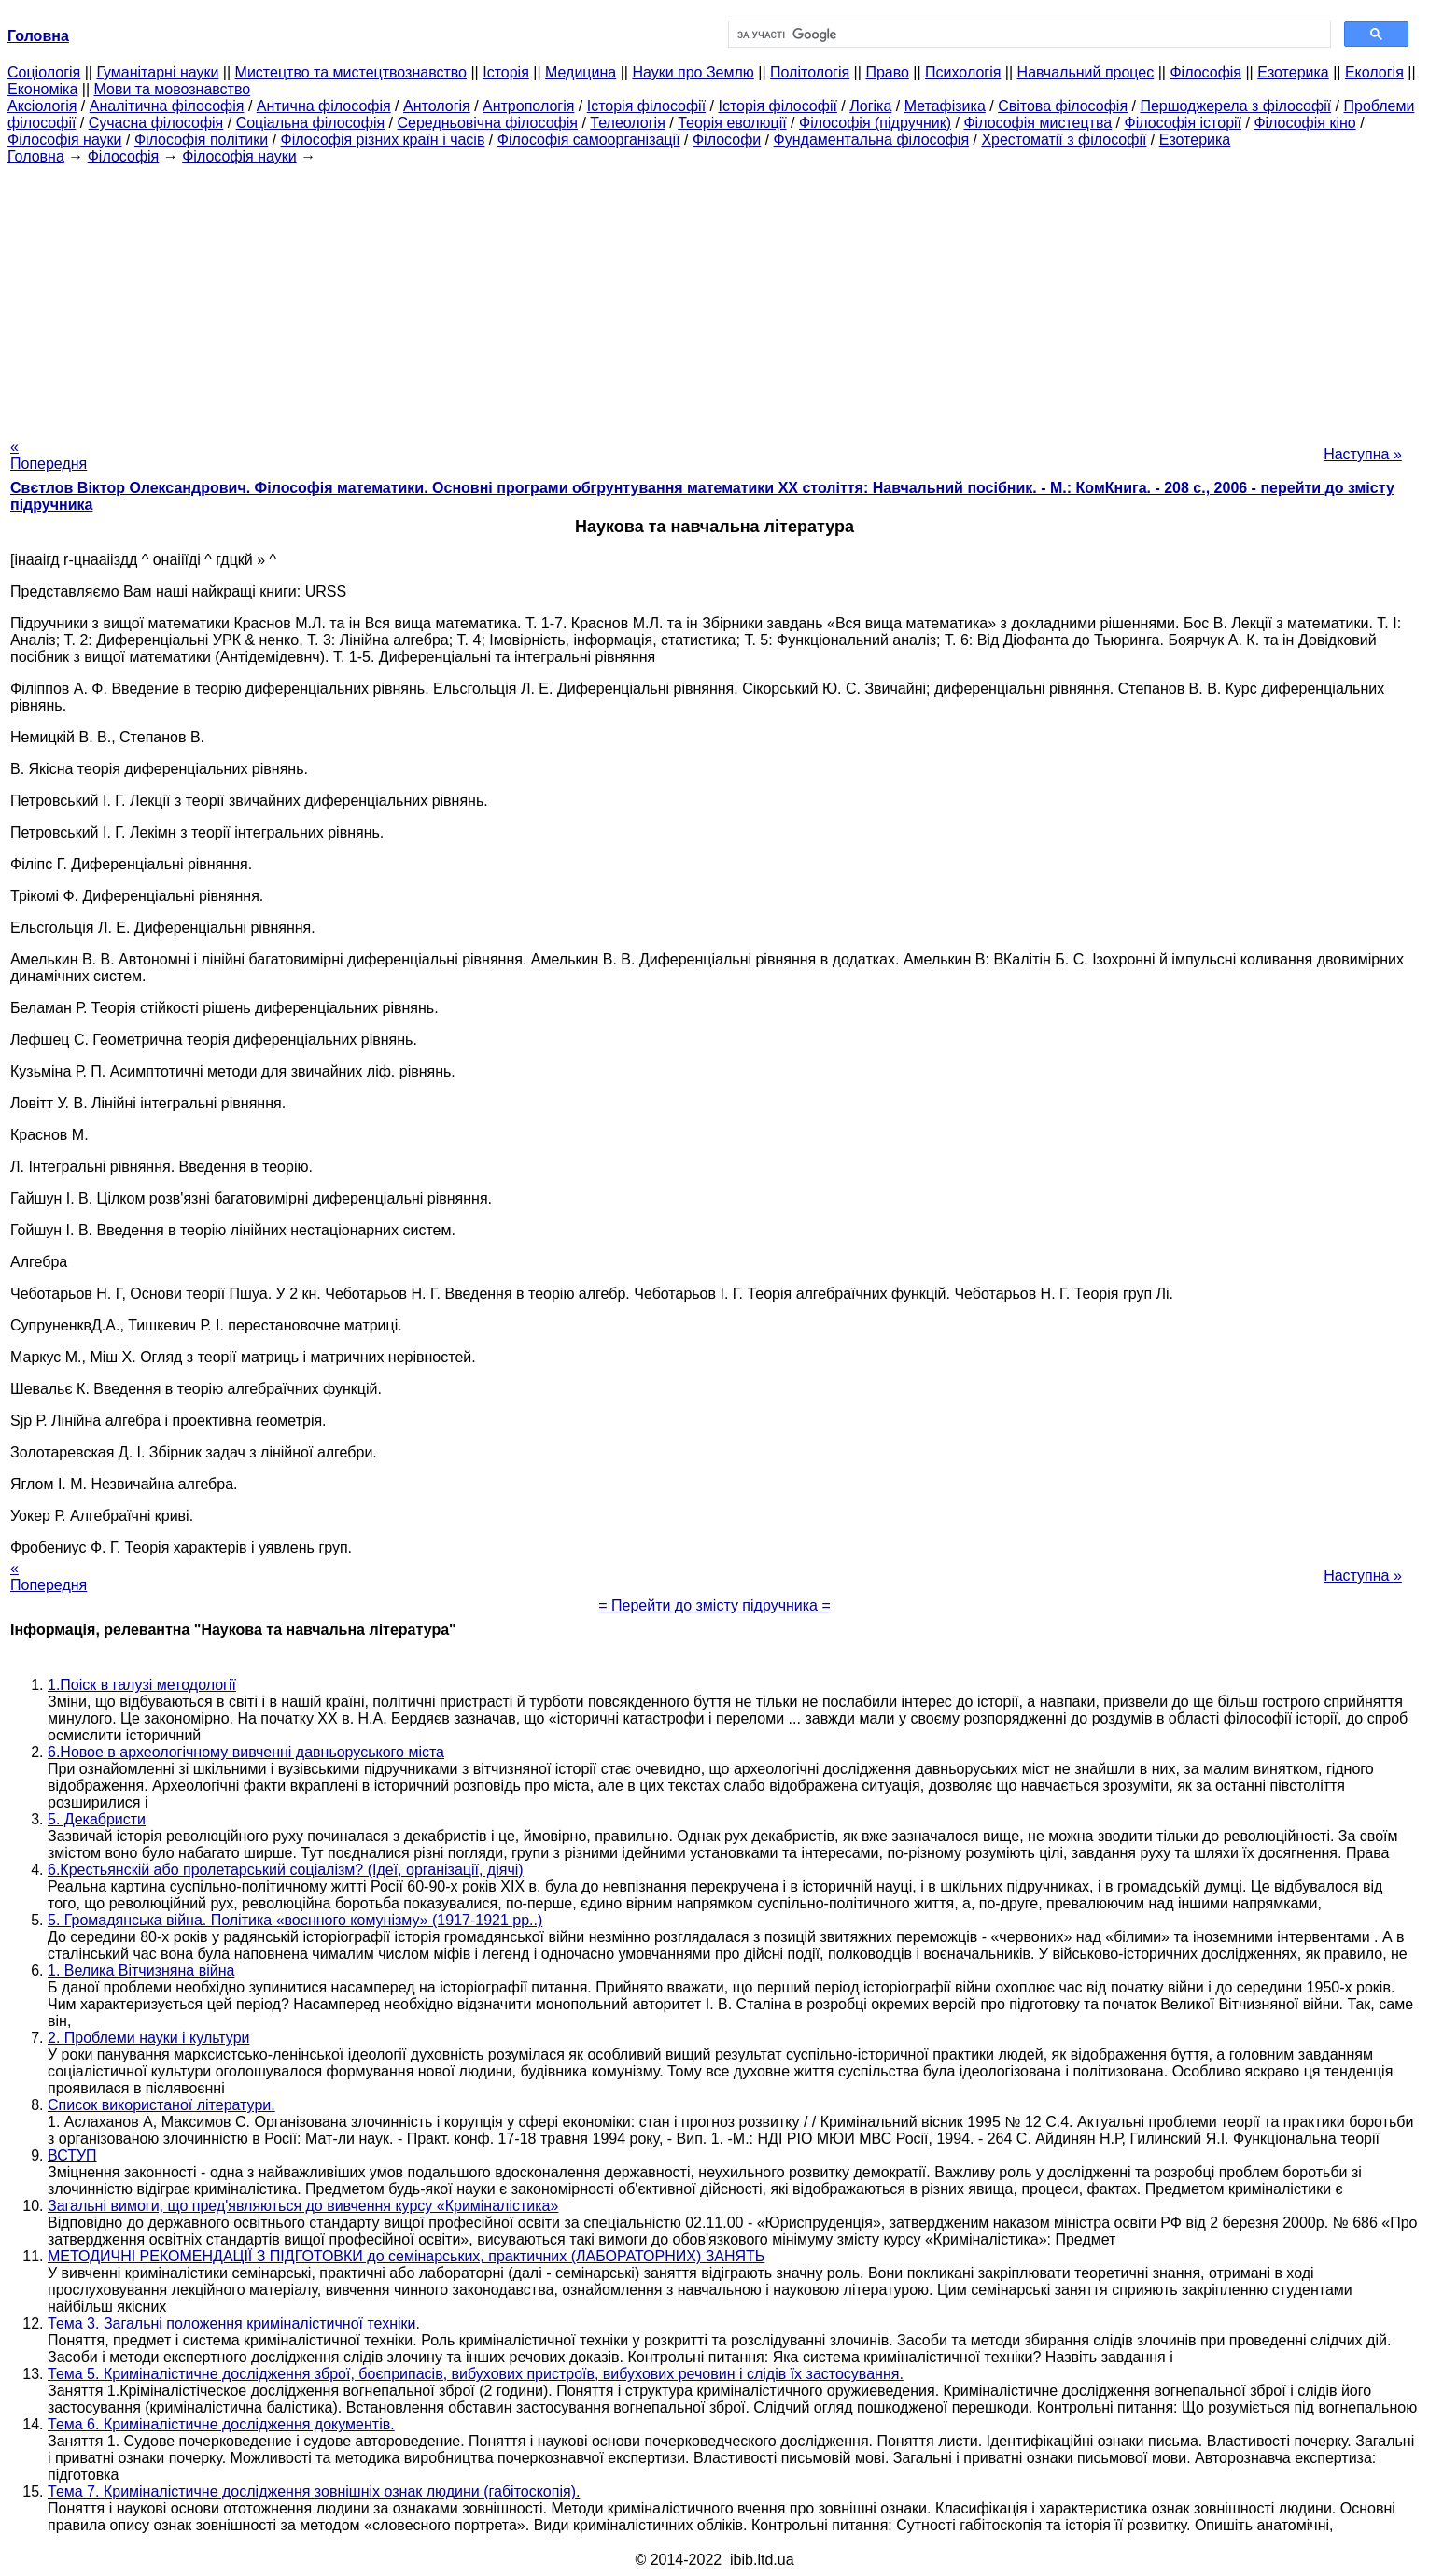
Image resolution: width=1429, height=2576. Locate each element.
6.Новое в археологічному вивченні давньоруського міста (246, 1752)
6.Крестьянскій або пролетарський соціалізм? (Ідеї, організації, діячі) (286, 1870)
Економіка (42, 89)
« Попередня (48, 455)
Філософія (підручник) (875, 123)
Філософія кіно (1304, 123)
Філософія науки (64, 140)
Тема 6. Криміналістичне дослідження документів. (221, 2424)
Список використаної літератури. (161, 2105)
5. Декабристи (97, 1819)
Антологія (436, 106)
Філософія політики (201, 140)
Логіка (870, 106)
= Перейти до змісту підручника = (714, 1605)
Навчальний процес (1086, 72)
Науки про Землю (692, 72)
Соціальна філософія (310, 123)
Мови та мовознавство (172, 89)
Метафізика (945, 106)
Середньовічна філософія (487, 123)
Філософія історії (1182, 123)
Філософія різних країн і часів (383, 140)
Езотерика (1293, 72)
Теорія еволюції (732, 123)
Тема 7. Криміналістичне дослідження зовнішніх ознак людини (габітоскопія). (314, 2491)
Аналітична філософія (167, 106)
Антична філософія (324, 106)
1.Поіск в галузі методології (142, 1685)
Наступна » (1363, 454)
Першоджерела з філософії (1235, 106)
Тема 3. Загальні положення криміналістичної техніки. (234, 2323)
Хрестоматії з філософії (1063, 140)
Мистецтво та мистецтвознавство (351, 72)
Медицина (580, 72)
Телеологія (627, 123)
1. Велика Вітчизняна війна (141, 1970)
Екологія (1374, 72)
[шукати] (1028, 34)
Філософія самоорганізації (588, 140)
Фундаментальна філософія (871, 140)
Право (887, 72)
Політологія (809, 72)
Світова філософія (1063, 106)
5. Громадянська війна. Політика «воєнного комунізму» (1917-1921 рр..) (295, 1920)
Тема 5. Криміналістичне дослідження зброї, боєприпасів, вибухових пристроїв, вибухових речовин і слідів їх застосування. (476, 2374)
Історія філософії (646, 106)
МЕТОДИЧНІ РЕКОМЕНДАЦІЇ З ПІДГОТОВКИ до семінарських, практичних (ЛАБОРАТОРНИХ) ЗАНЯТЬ (406, 2256)
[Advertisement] (715, 296)
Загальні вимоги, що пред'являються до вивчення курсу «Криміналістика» (303, 2206)
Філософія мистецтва (1037, 123)
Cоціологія (43, 72)
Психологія (963, 72)
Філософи (727, 140)
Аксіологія (42, 106)
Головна (35, 156)
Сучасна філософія (156, 123)
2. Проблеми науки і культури (149, 2038)
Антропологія (528, 106)
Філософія (1205, 72)
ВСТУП (72, 2155)
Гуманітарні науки (157, 72)
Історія (506, 72)
